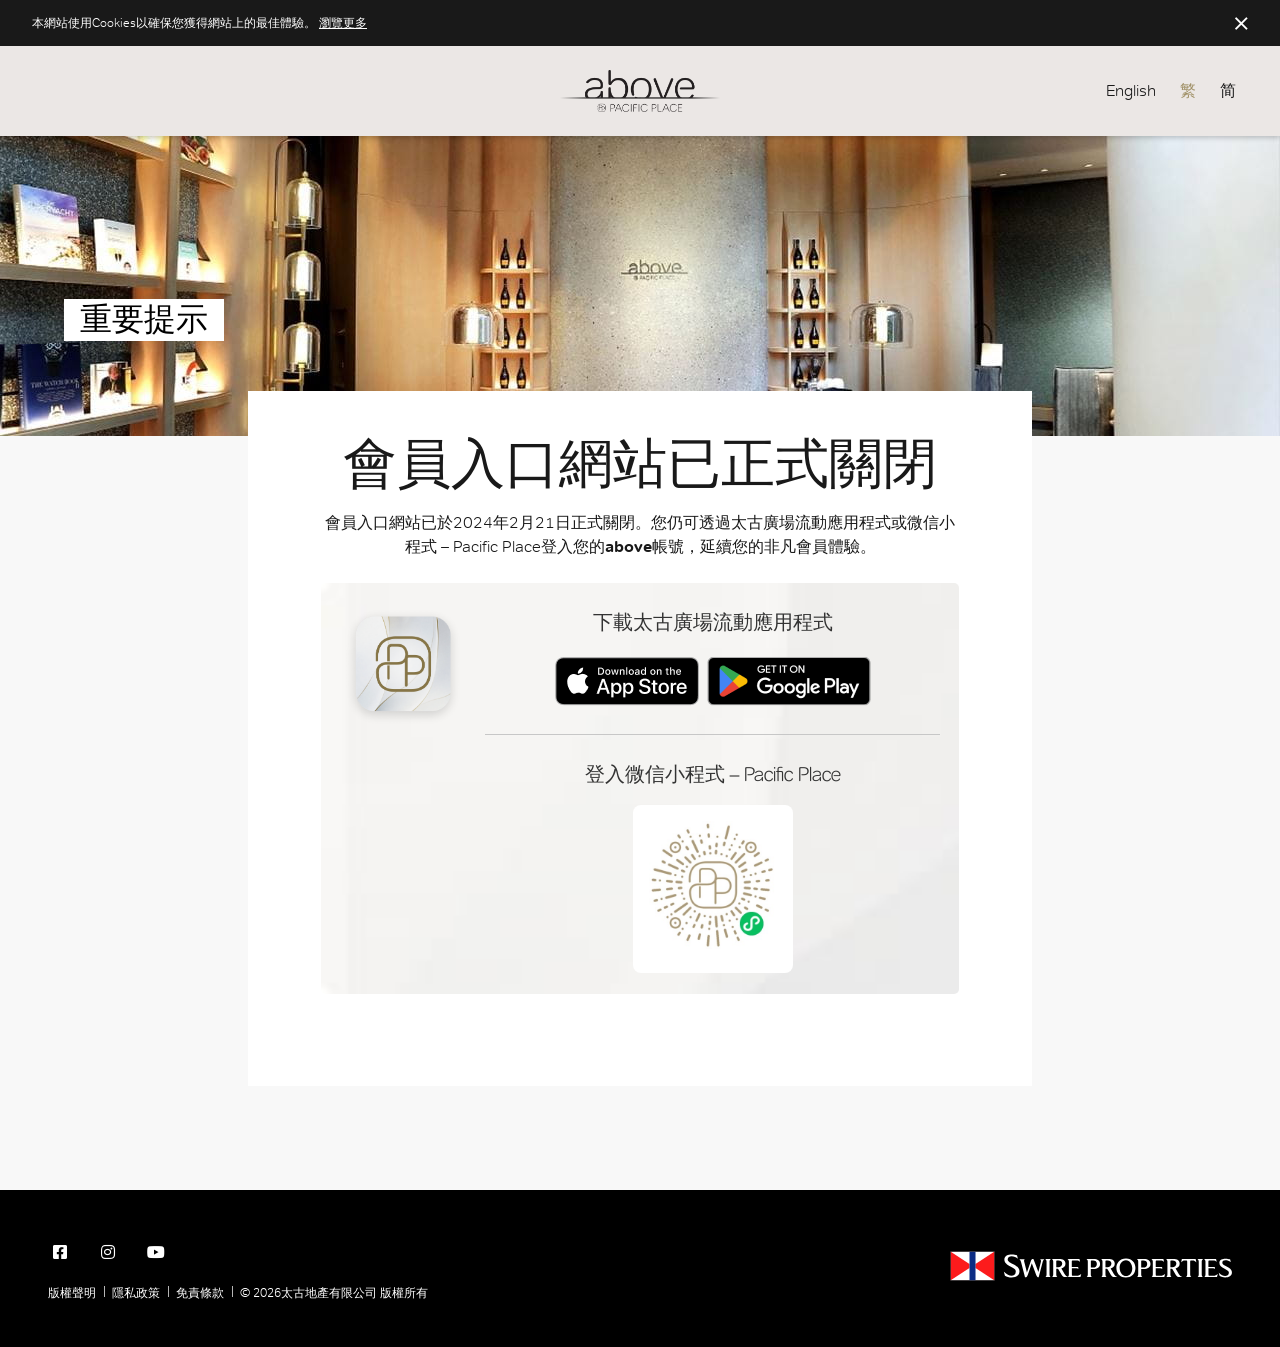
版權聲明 (72, 1293)
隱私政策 (136, 1293)
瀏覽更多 (343, 23)
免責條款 (200, 1293)
